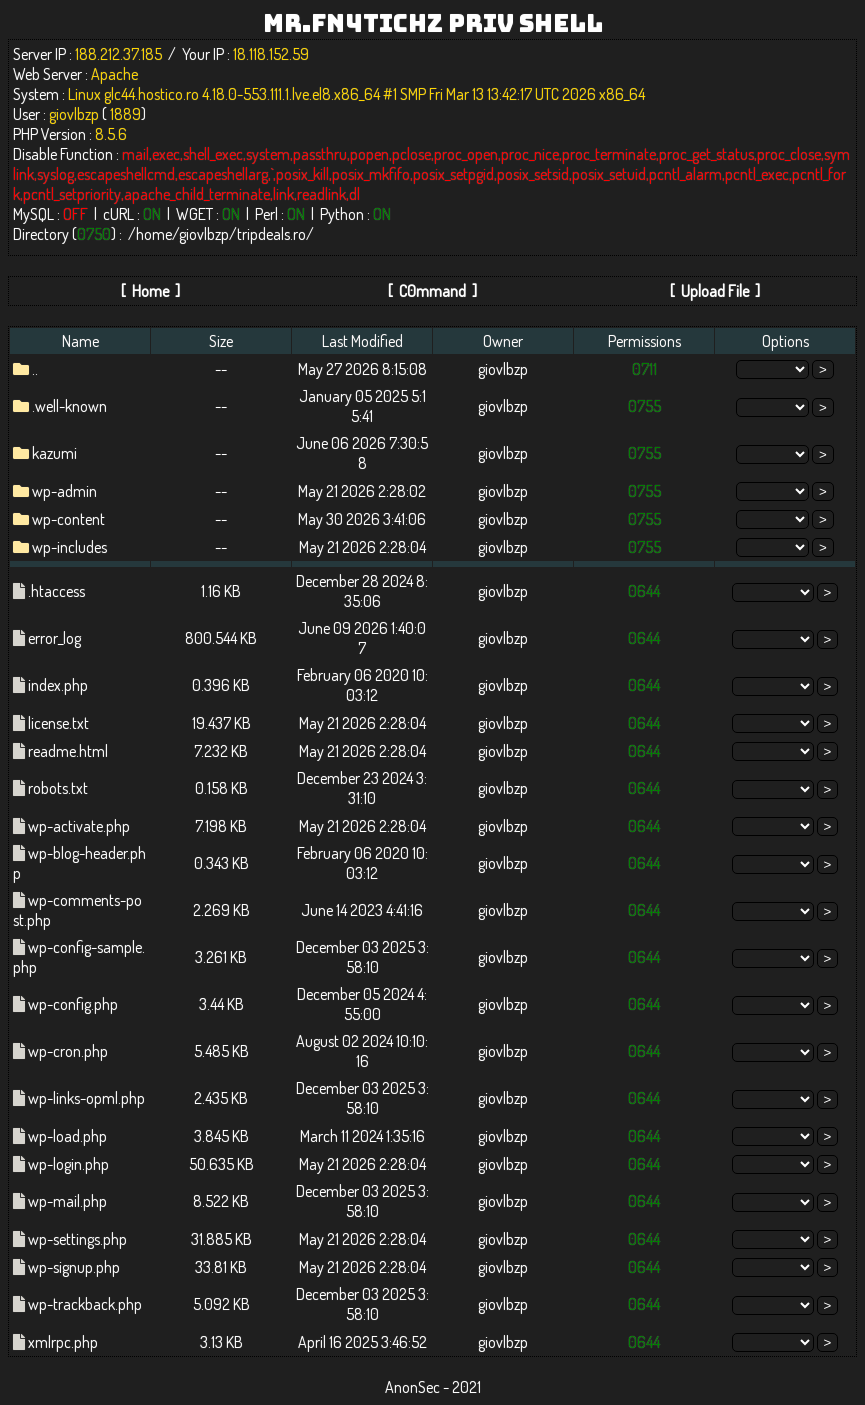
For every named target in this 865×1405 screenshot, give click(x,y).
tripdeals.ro (271, 234)
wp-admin (64, 491)
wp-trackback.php (85, 1304)
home (154, 234)
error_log (54, 638)
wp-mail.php (67, 1201)
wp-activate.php (79, 826)
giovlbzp (204, 234)
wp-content (68, 519)
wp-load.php (67, 1136)
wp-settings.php (77, 1239)
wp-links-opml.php (86, 1098)
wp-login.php (68, 1164)
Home (150, 291)
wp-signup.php (74, 1267)
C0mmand (432, 291)
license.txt (58, 723)
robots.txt (58, 788)
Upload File (715, 291)
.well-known (69, 406)
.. (35, 369)
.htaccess (56, 591)
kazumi (54, 453)
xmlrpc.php (63, 1342)
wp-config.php (73, 1004)
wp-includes (69, 547)
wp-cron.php (68, 1051)
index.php (58, 685)
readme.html (68, 751)
